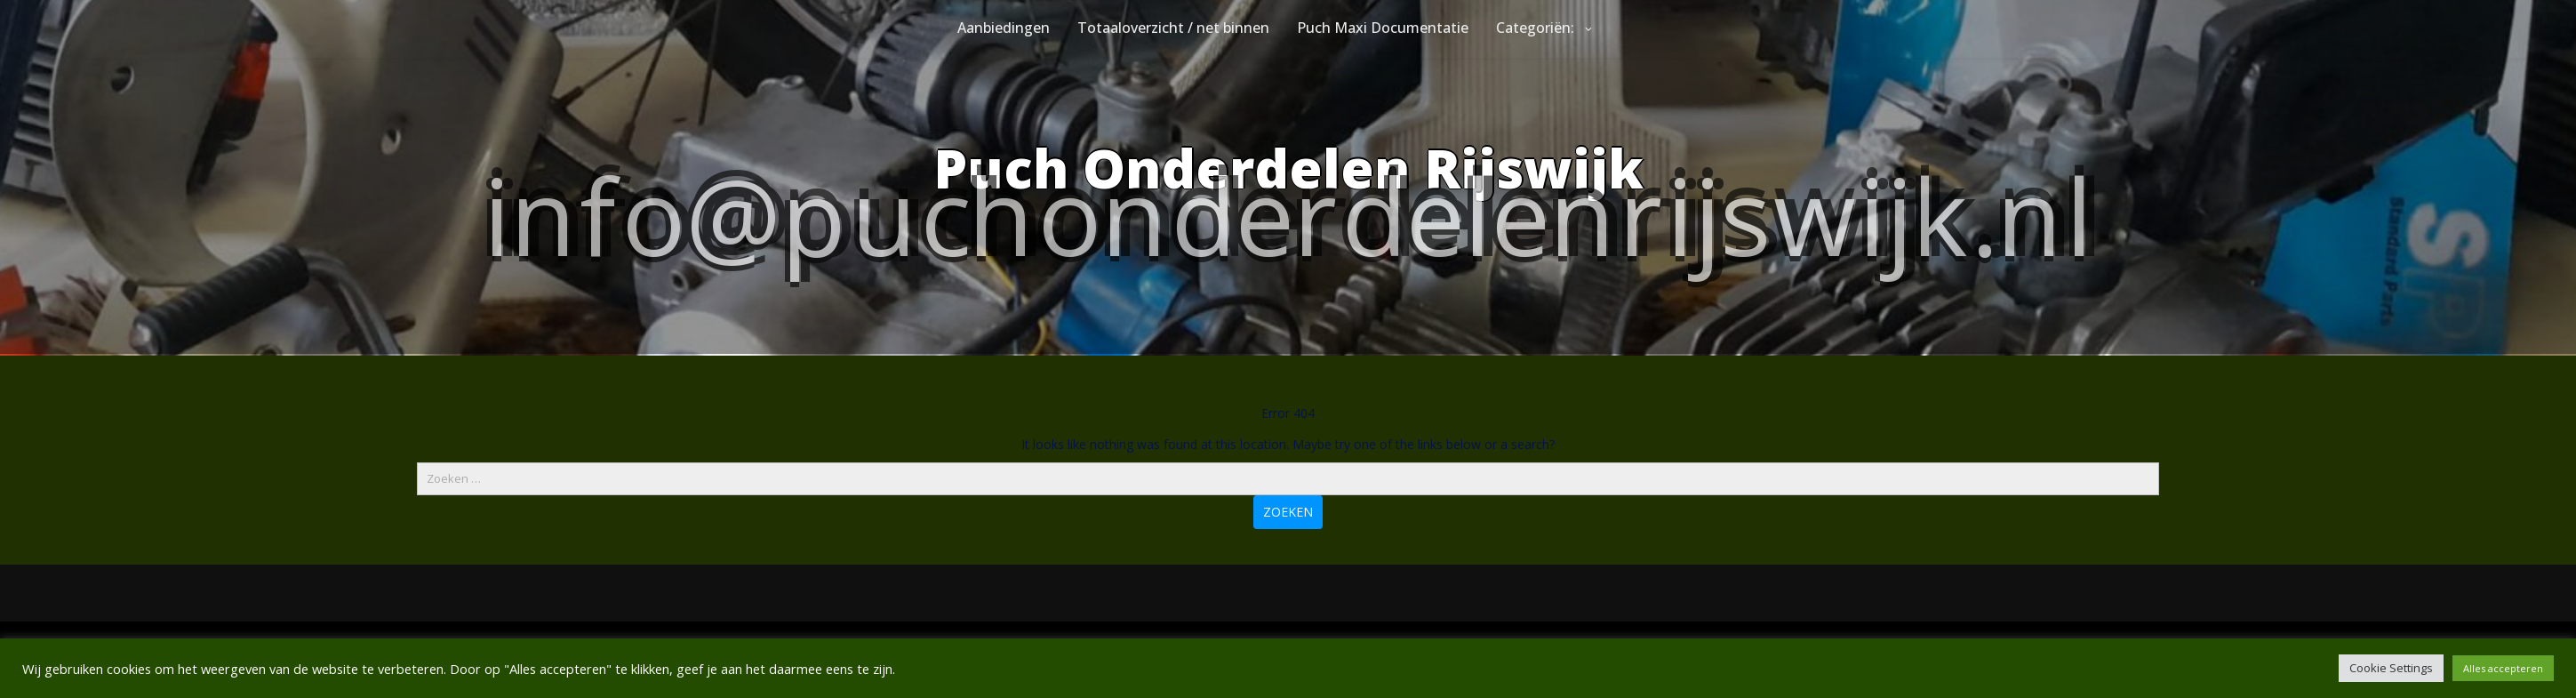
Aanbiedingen (1003, 27)
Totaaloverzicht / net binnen (1173, 27)
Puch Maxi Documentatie (1382, 27)
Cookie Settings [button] (2391, 668)
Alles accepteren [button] (2503, 668)
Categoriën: (1535, 27)
